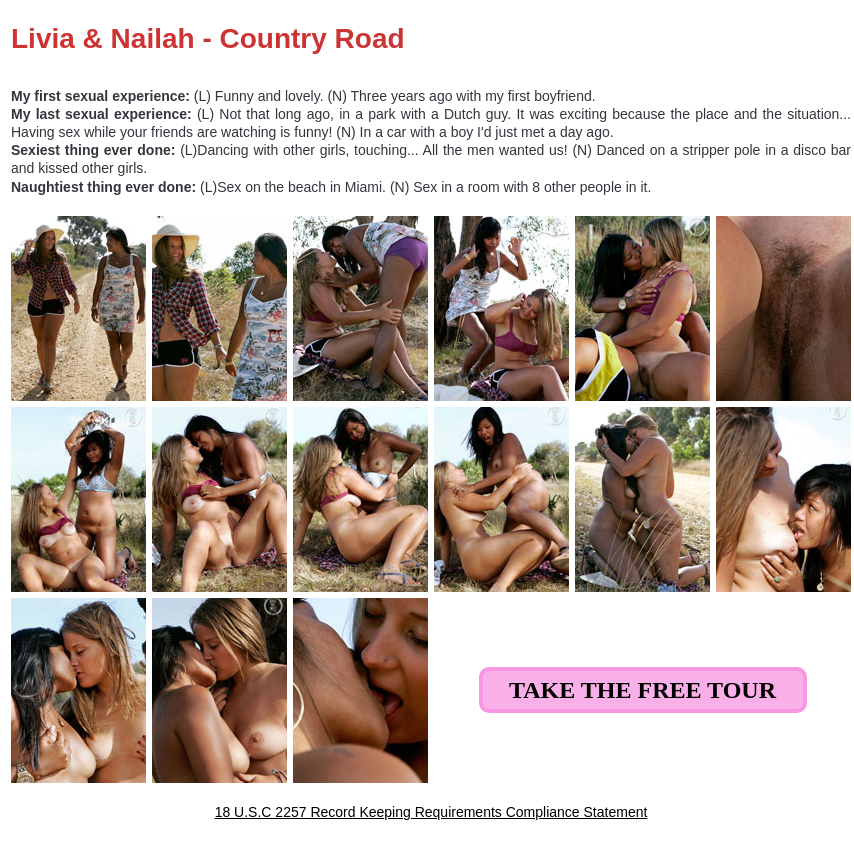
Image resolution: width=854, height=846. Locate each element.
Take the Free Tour (642, 690)
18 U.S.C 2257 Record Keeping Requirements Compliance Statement (431, 812)
